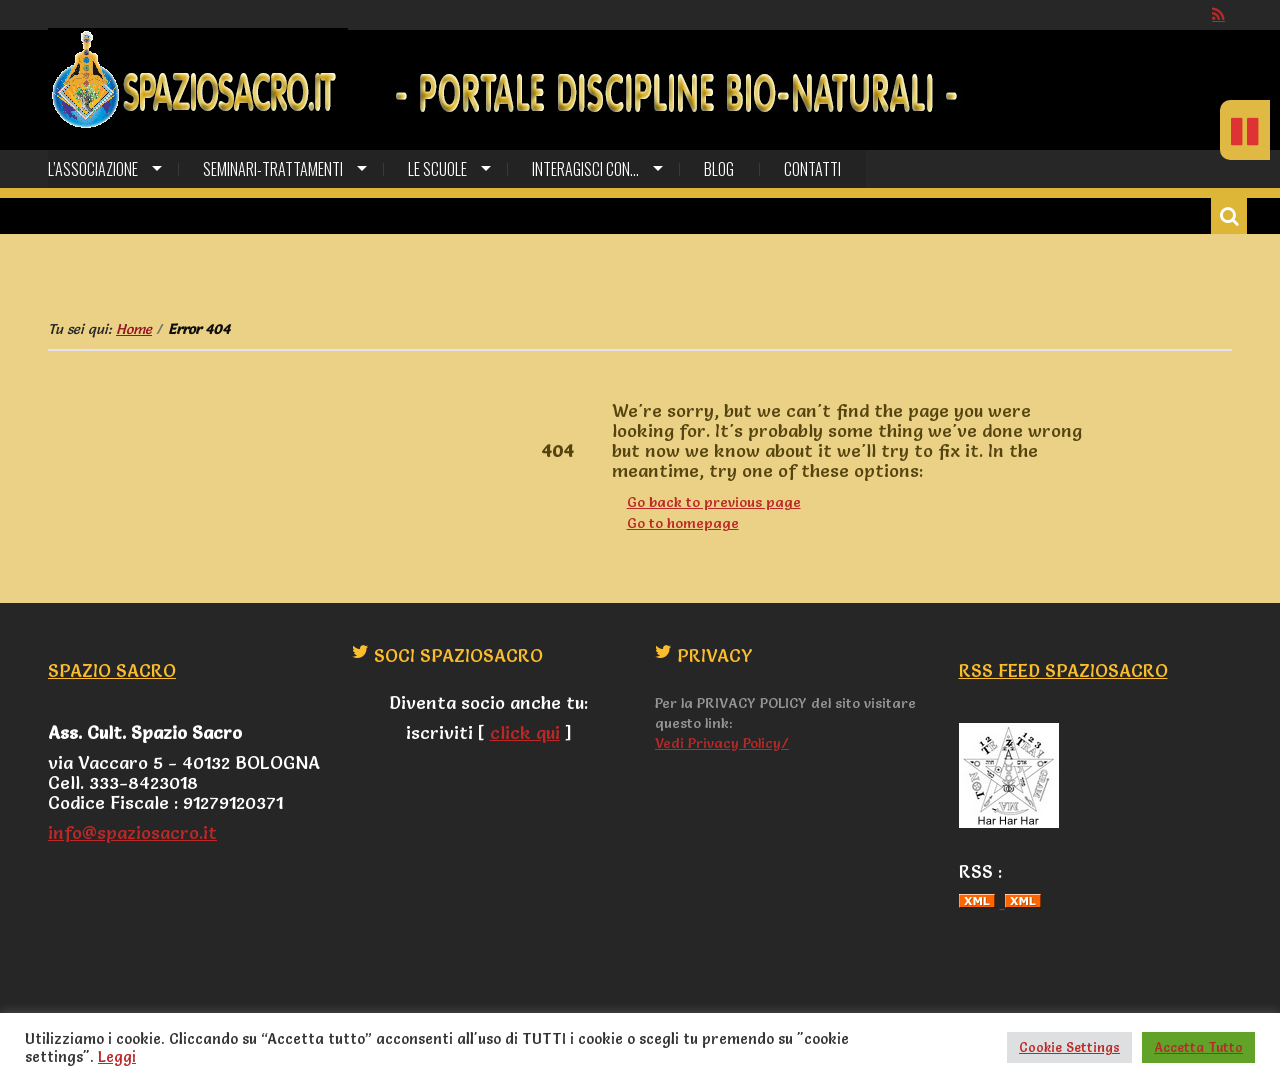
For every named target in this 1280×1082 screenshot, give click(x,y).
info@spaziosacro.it (132, 832)
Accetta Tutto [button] (1198, 1047)
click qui (525, 732)
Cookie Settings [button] (1069, 1047)
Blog (719, 169)
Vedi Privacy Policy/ (722, 743)
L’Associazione (93, 169)
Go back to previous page (714, 502)
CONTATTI (812, 169)
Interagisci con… (585, 169)
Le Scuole (437, 169)
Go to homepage (683, 523)
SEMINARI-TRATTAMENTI (273, 169)
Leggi (117, 1057)
